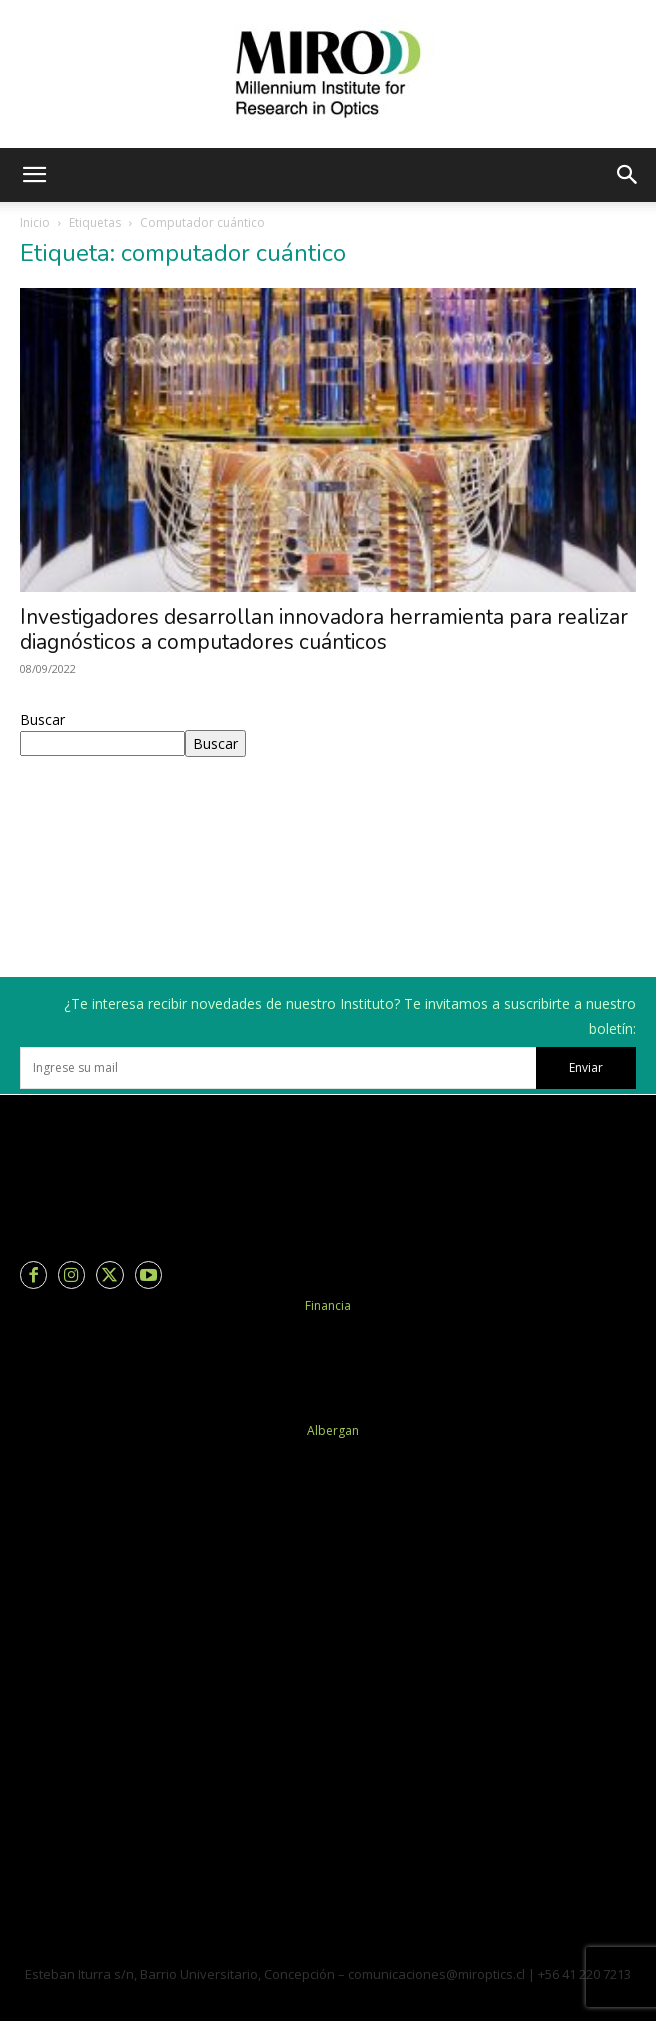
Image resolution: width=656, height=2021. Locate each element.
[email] (278, 1068)
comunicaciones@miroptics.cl (436, 1974)
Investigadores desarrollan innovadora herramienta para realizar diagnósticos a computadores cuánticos (324, 629)
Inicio (35, 222)
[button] (34, 175)
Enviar (586, 1067)
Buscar (42, 719)
